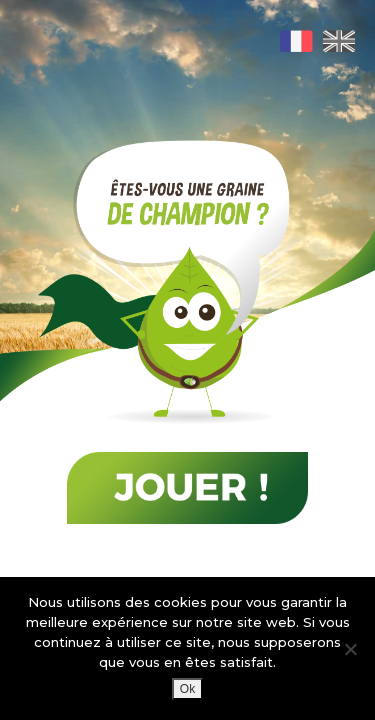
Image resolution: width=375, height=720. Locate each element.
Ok (187, 689)
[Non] (350, 649)
